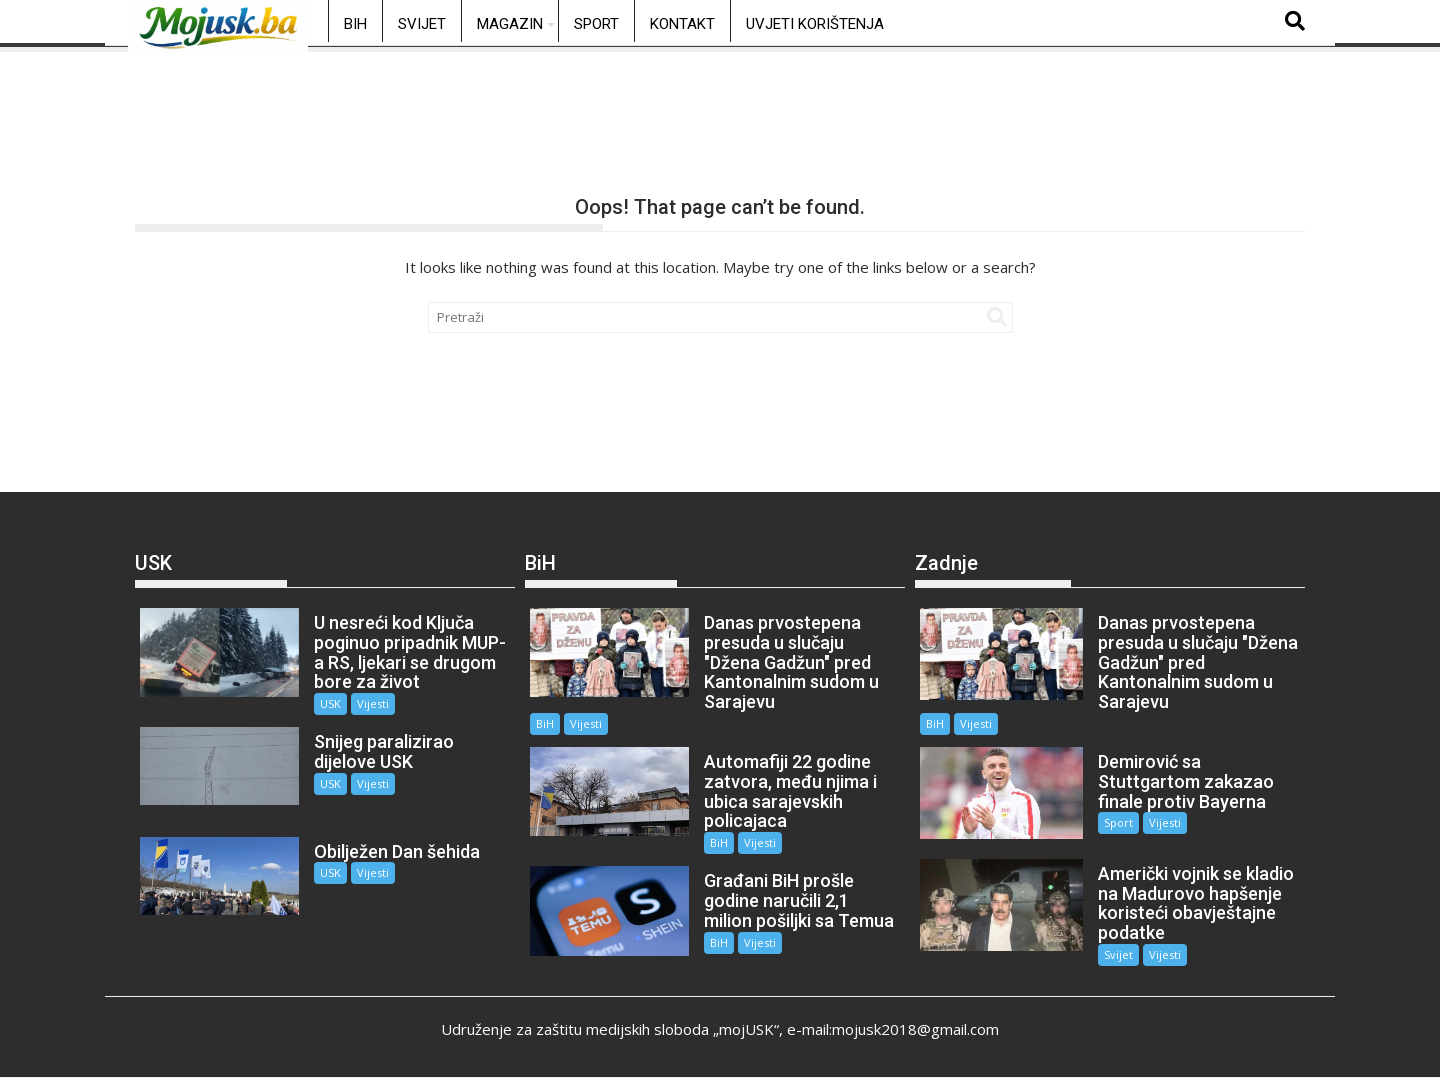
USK (330, 703)
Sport (596, 24)
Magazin (510, 24)
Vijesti (373, 703)
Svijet (422, 24)
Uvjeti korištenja (815, 24)
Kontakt (682, 24)
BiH (355, 24)
